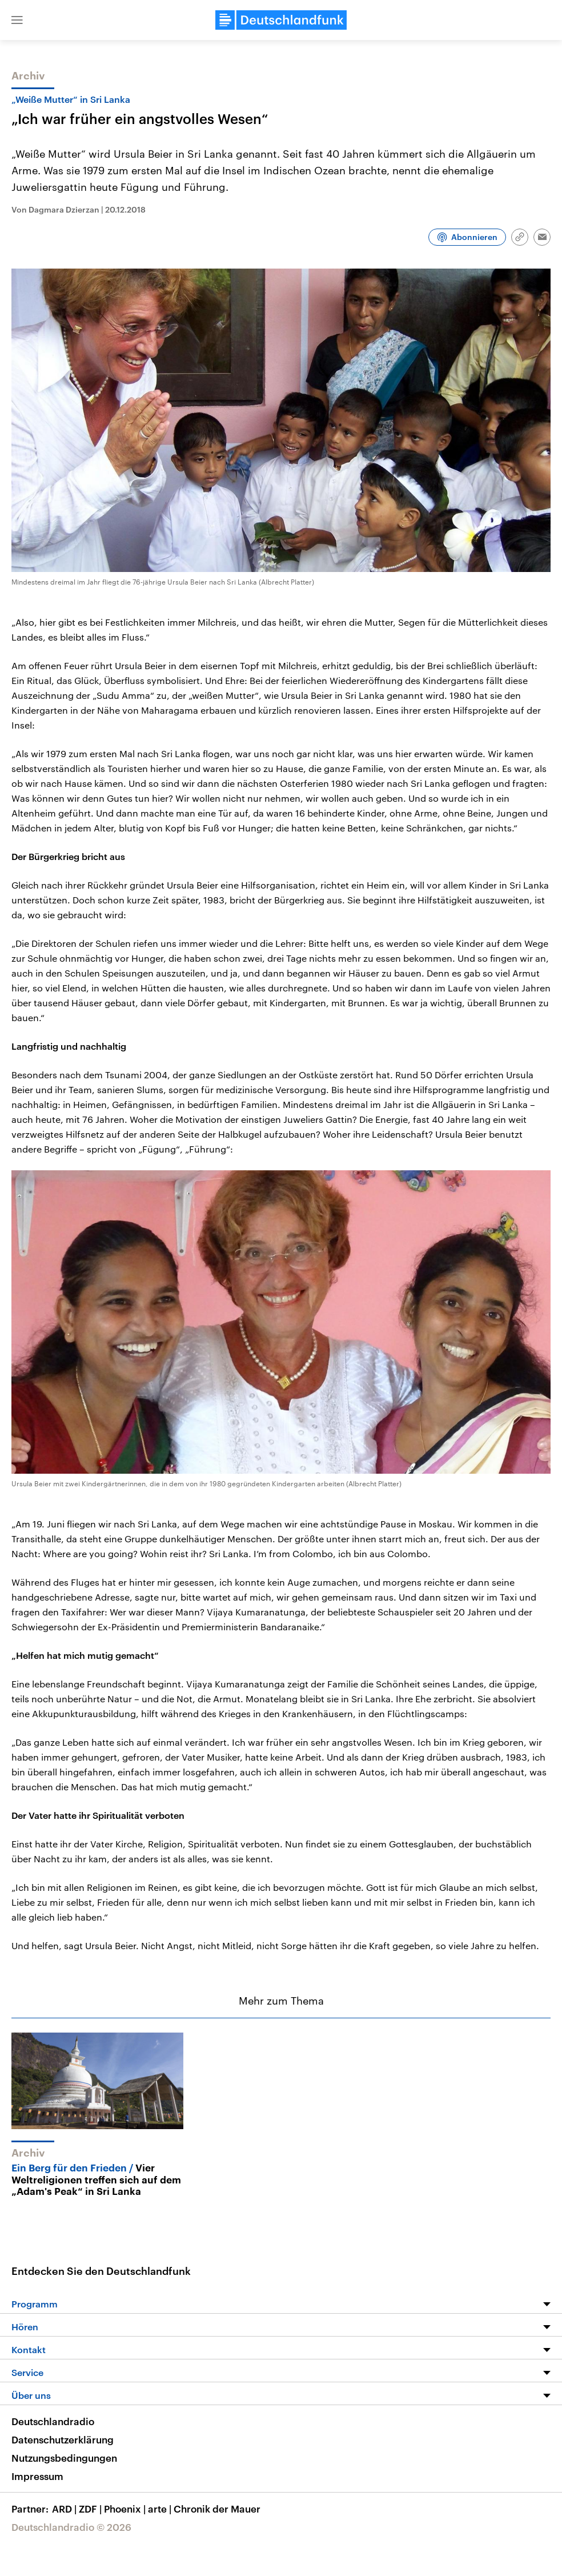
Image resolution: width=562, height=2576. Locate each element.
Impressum (37, 2476)
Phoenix (126, 2508)
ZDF (91, 2508)
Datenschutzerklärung (62, 2439)
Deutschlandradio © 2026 (71, 2527)
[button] (17, 20)
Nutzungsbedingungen (64, 2457)
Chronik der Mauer (217, 2508)
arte (161, 2508)
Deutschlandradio (52, 2421)
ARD (65, 2508)
